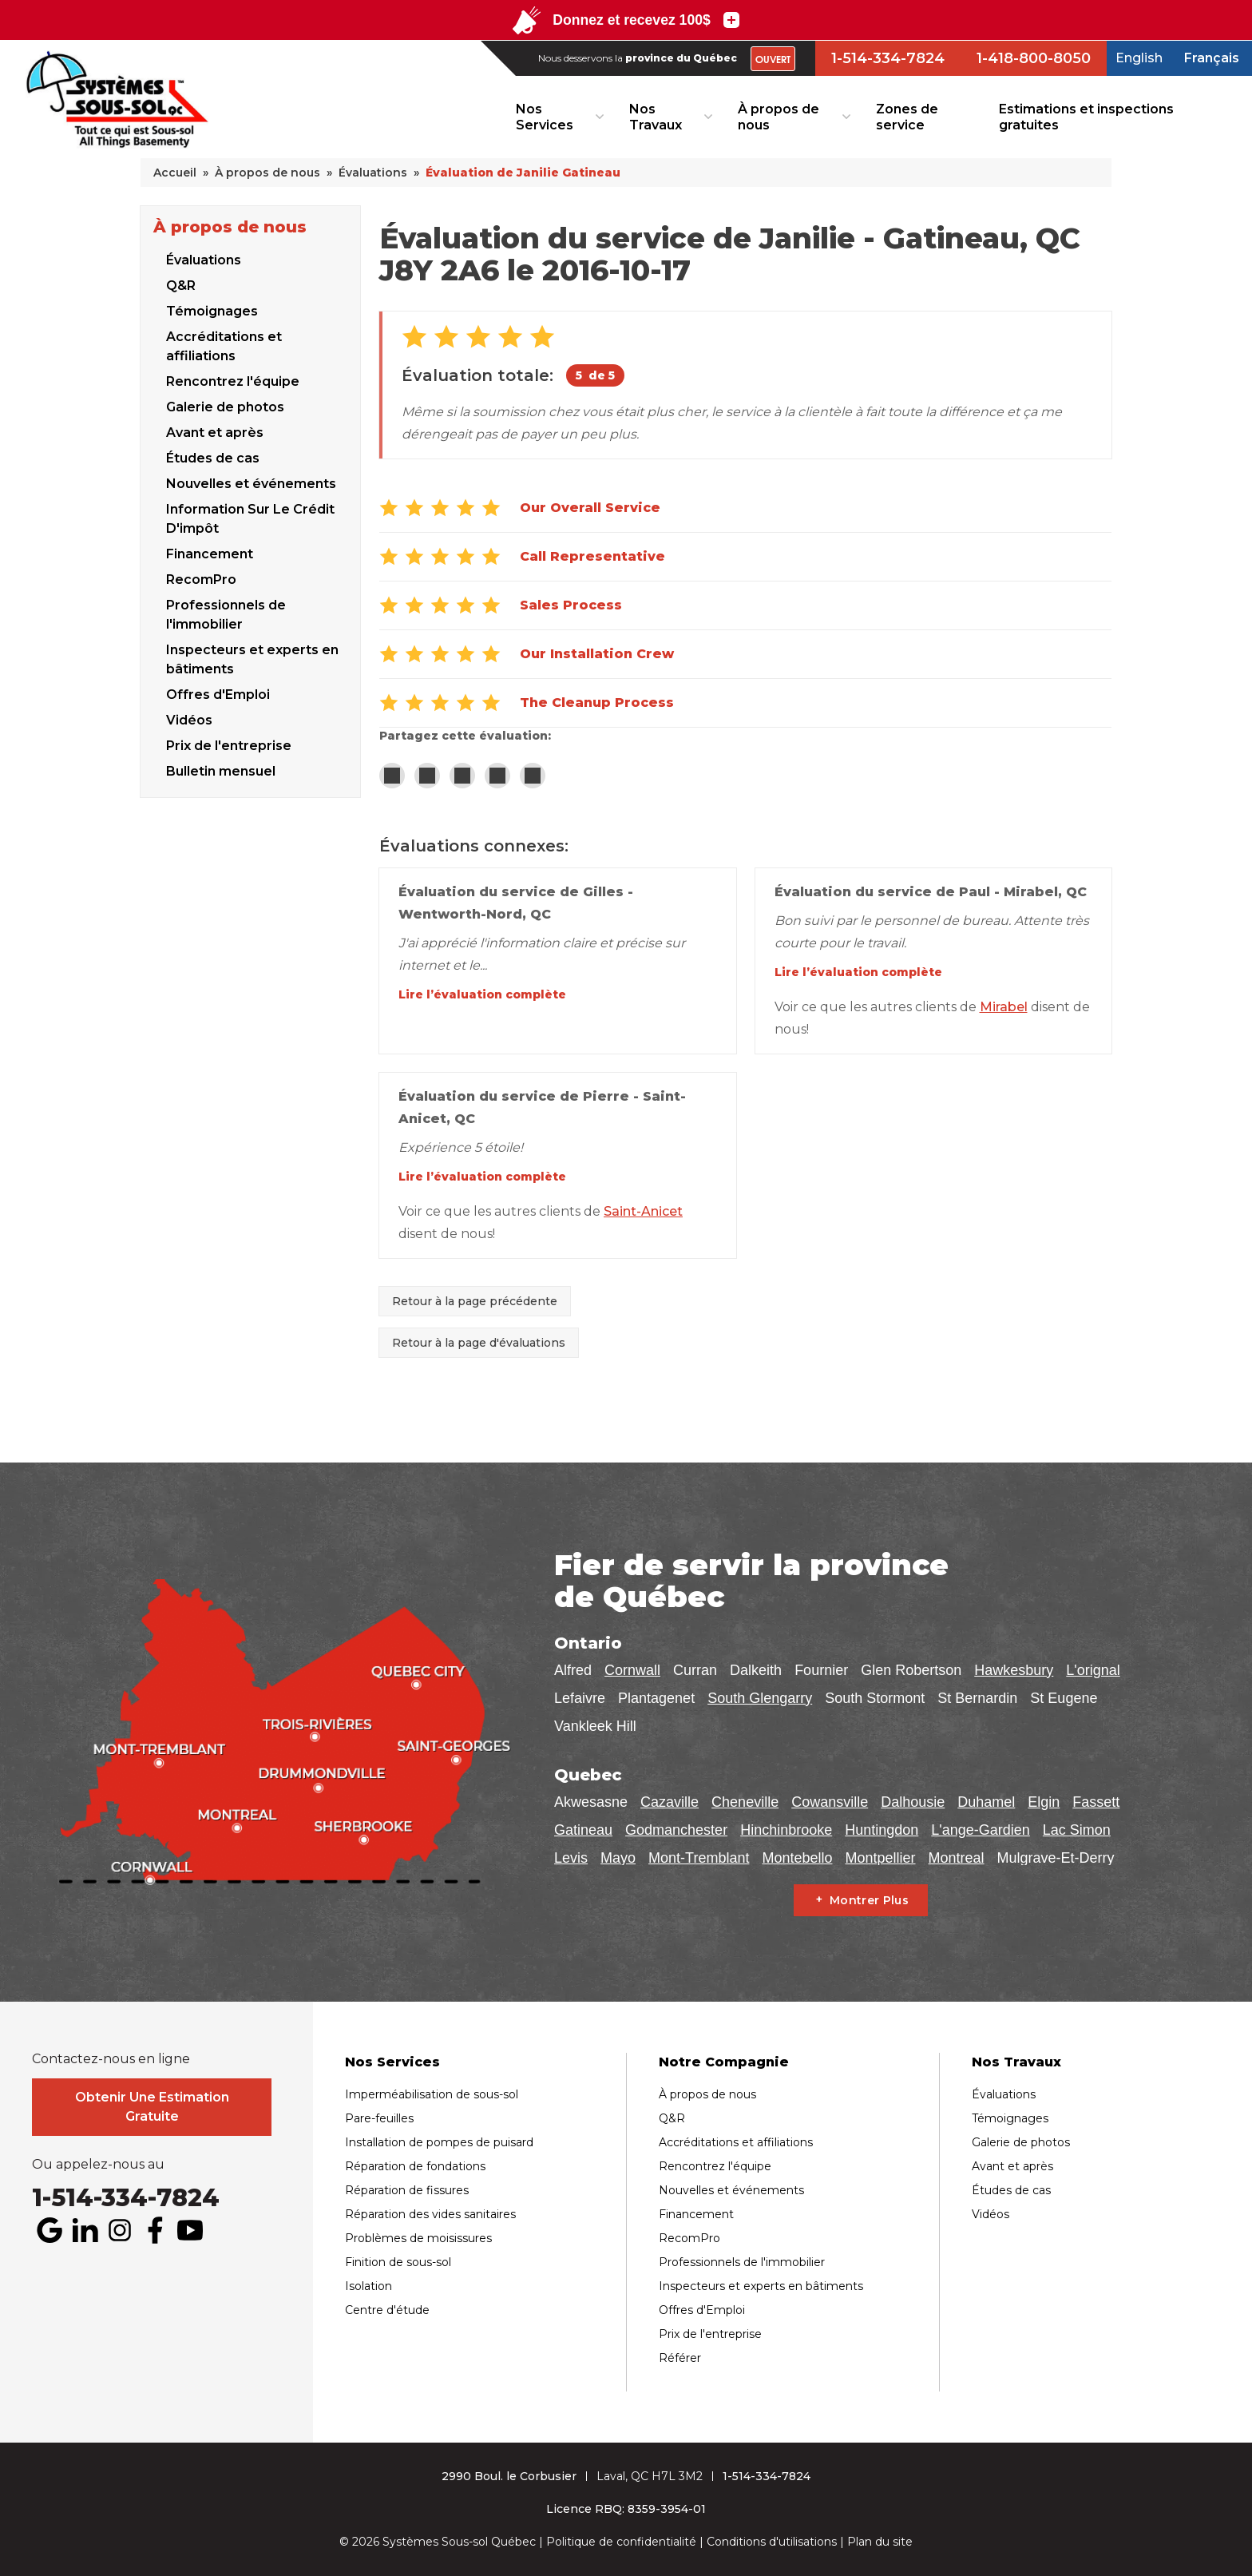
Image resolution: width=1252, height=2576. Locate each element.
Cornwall (632, 1670)
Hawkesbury (1013, 1670)
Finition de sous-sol (398, 2262)
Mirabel (1004, 1006)
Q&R (181, 285)
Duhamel (986, 1802)
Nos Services (544, 116)
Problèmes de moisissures (418, 2238)
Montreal (957, 1858)
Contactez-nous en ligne (111, 2059)
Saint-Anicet (643, 1211)
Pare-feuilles (379, 2118)
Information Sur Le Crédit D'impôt (250, 519)
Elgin (1044, 1802)
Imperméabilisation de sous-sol (431, 2094)
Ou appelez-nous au (98, 2164)
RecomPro (201, 579)
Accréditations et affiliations (224, 346)
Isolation (368, 2286)
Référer (680, 2358)
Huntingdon (881, 1830)
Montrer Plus (869, 1900)
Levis (571, 1858)
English (1139, 57)
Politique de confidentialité (621, 2541)
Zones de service (907, 116)
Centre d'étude (387, 2310)
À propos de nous (778, 116)
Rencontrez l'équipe (232, 381)
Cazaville (669, 1802)
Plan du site (880, 2541)
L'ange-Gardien (980, 1830)
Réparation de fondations (415, 2166)
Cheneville (745, 1802)
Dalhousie (913, 1802)
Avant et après (214, 432)
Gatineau (583, 1830)
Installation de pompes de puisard (439, 2142)
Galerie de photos (225, 407)
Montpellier (880, 1858)
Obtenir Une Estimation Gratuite (152, 2107)
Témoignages (212, 311)
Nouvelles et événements (251, 483)
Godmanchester (676, 1830)
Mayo (618, 1858)
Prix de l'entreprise (710, 2334)
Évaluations (203, 260)
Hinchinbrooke (786, 1830)
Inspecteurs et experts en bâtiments (252, 659)
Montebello (797, 1858)
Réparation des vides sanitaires (430, 2214)
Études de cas (213, 458)
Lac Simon (1077, 1830)
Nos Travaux (655, 116)
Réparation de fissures (407, 2190)
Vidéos (990, 2214)
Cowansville (829, 1802)
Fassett (1095, 1802)
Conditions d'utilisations (772, 2541)
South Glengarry (759, 1698)
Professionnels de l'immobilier (226, 614)
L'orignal (1092, 1670)
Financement (209, 554)
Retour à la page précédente (474, 1301)
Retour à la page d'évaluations (478, 1343)
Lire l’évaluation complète (482, 994)
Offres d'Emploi (218, 694)
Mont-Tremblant (698, 1858)
